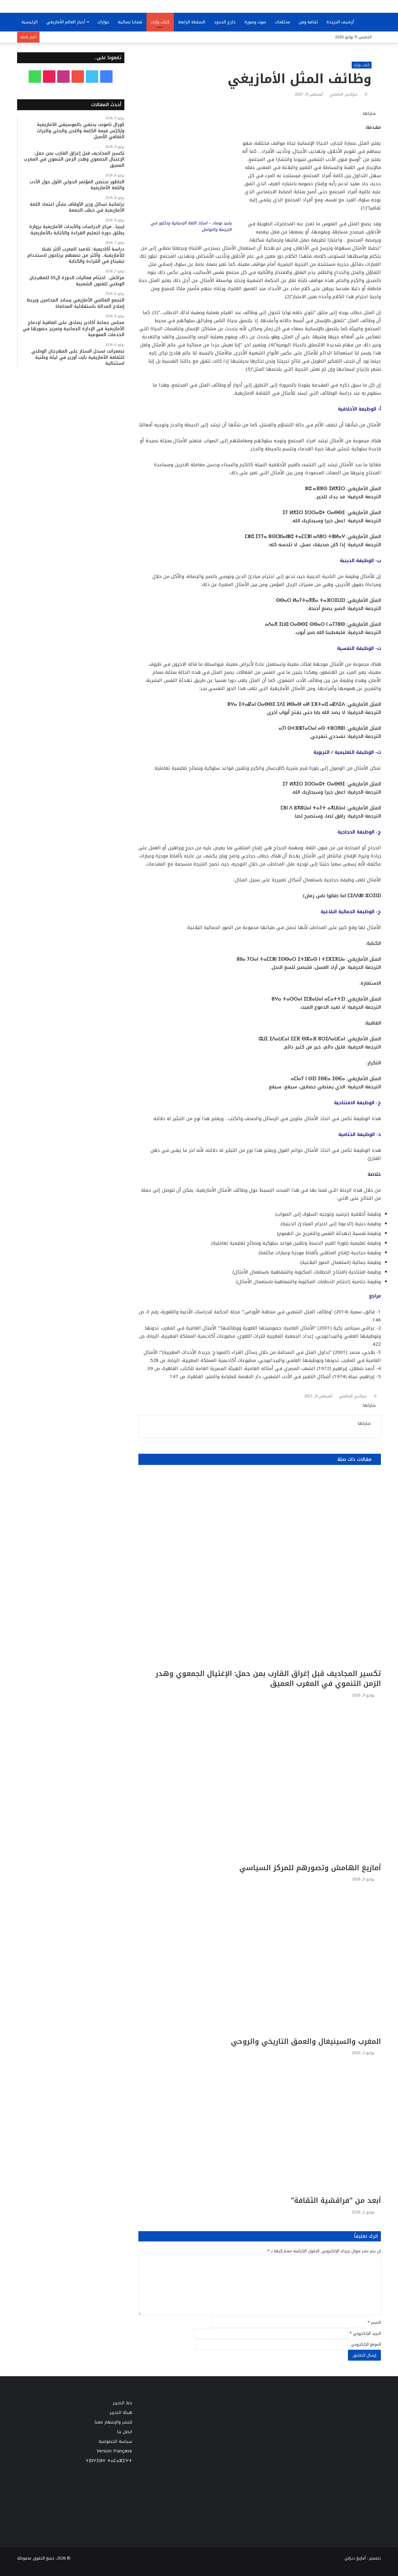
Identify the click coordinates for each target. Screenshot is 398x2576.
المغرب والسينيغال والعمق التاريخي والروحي (306, 2041)
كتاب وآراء (160, 22)
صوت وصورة (255, 22)
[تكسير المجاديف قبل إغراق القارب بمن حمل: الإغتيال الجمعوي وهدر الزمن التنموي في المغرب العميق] (259, 1570)
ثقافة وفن (308, 22)
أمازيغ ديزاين (355, 2558)
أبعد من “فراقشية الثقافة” (336, 2200)
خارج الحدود (225, 22)
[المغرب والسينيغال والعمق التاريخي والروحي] (259, 1961)
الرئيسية (29, 22)
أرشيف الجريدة (340, 22)
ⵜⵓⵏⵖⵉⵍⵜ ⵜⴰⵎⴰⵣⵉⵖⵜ (109, 2461)
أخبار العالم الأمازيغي (65, 22)
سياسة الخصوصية (115, 2441)
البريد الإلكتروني (365, 2333)
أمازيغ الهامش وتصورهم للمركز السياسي (310, 1868)
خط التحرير (122, 2403)
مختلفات (282, 22)
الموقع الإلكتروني (366, 2344)
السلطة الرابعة (191, 22)
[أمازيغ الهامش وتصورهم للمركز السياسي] (259, 1782)
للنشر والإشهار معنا (113, 2422)
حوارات (103, 22)
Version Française (114, 2451)
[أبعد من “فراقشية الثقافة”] (259, 2127)
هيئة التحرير (121, 2412)
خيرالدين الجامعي (344, 94)
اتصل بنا (124, 2432)
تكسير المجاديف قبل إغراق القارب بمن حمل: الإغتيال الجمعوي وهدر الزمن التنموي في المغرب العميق (268, 1678)
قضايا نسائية (130, 22)
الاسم (374, 2322)
